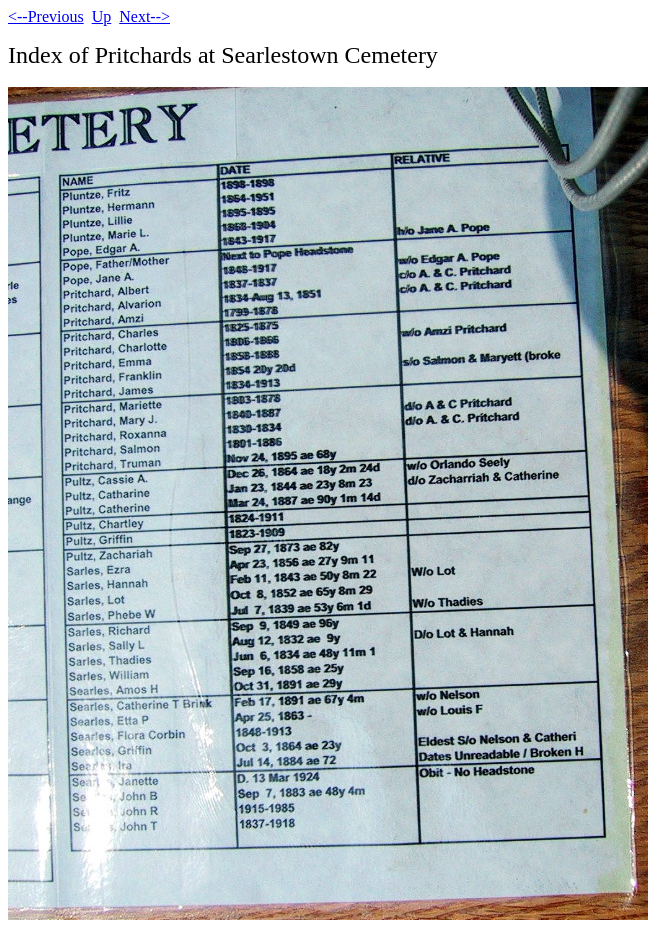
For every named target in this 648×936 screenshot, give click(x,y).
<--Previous (46, 16)
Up (102, 16)
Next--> (144, 16)
